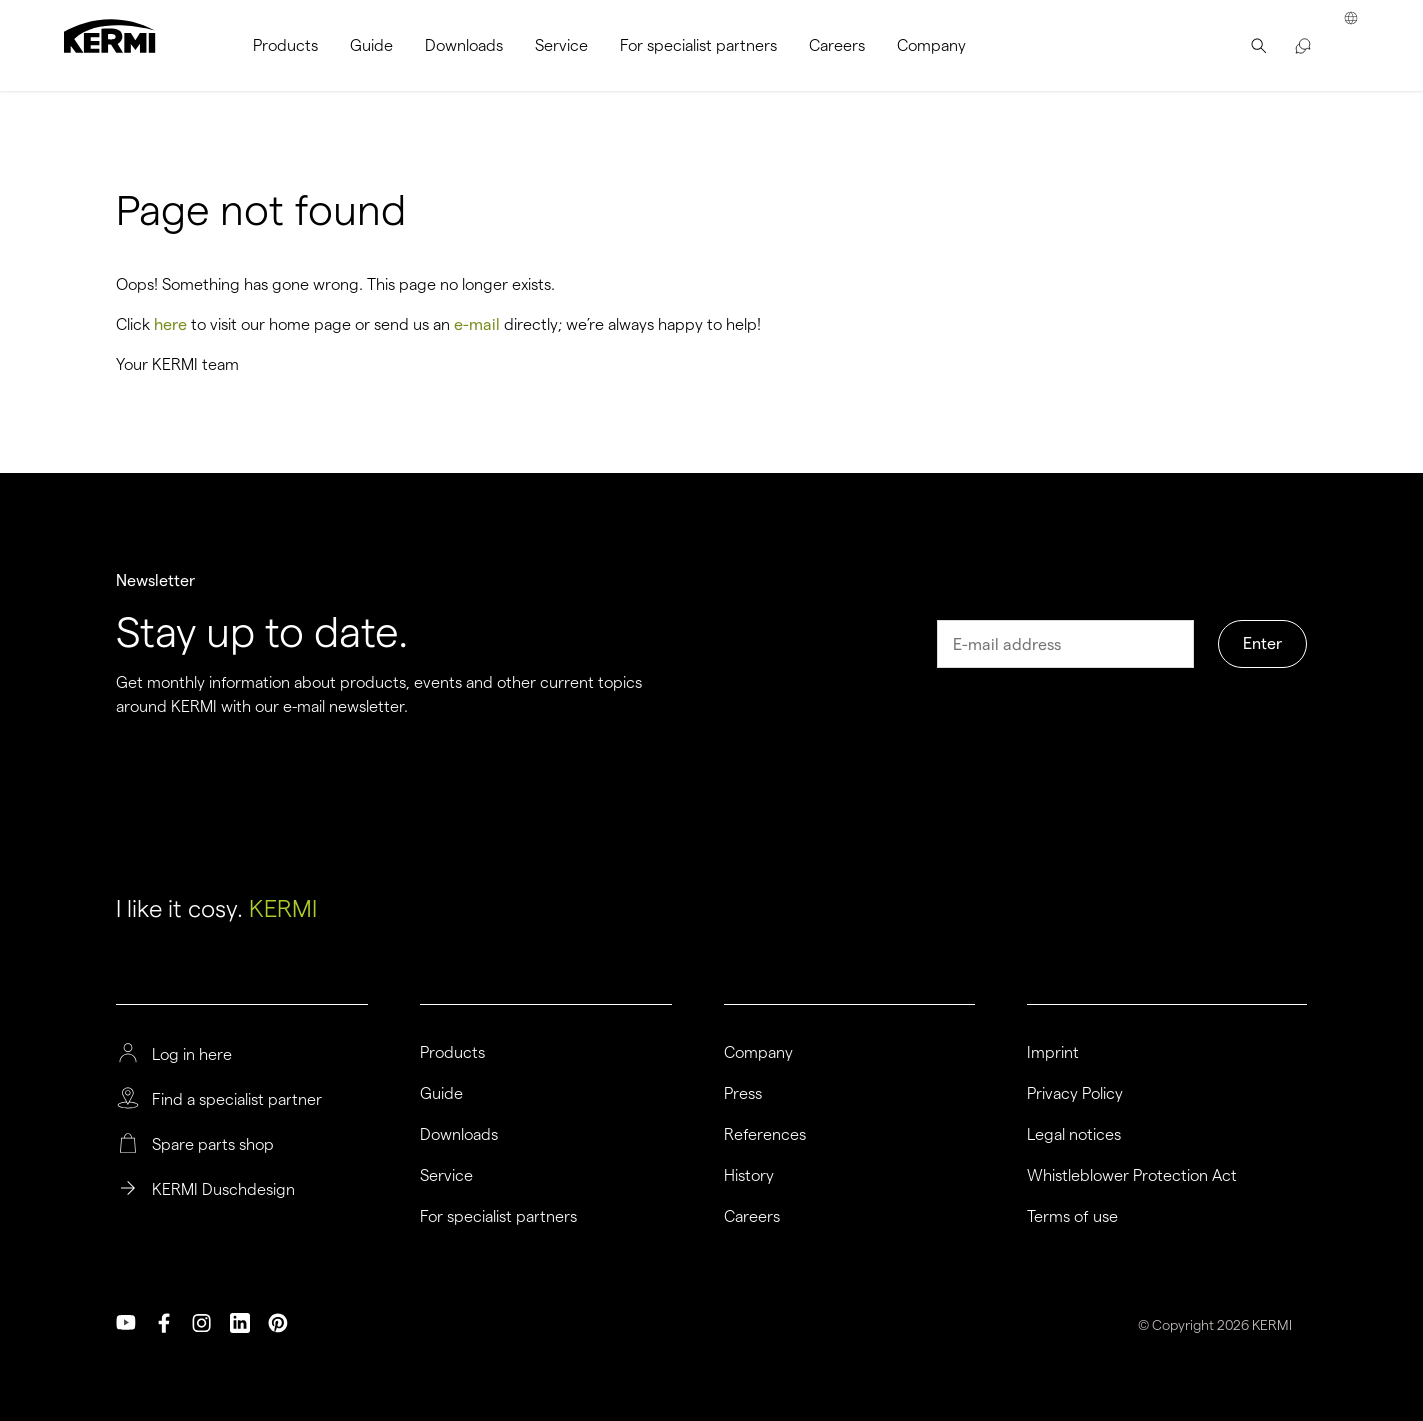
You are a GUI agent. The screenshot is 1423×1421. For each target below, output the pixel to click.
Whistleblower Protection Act (1132, 1176)
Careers (752, 1217)
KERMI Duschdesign (223, 1190)
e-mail (477, 324)
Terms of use (1072, 1217)
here (170, 324)
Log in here (192, 1055)
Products (452, 1053)
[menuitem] (285, 45)
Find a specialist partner (237, 1100)
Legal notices (1074, 1135)
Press (743, 1094)
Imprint (1053, 1053)
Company (758, 1053)
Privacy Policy (1075, 1094)
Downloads (459, 1135)
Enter (1262, 643)
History (749, 1176)
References (765, 1135)
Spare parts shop (213, 1145)
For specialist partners (498, 1217)
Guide (441, 1094)
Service (446, 1176)
